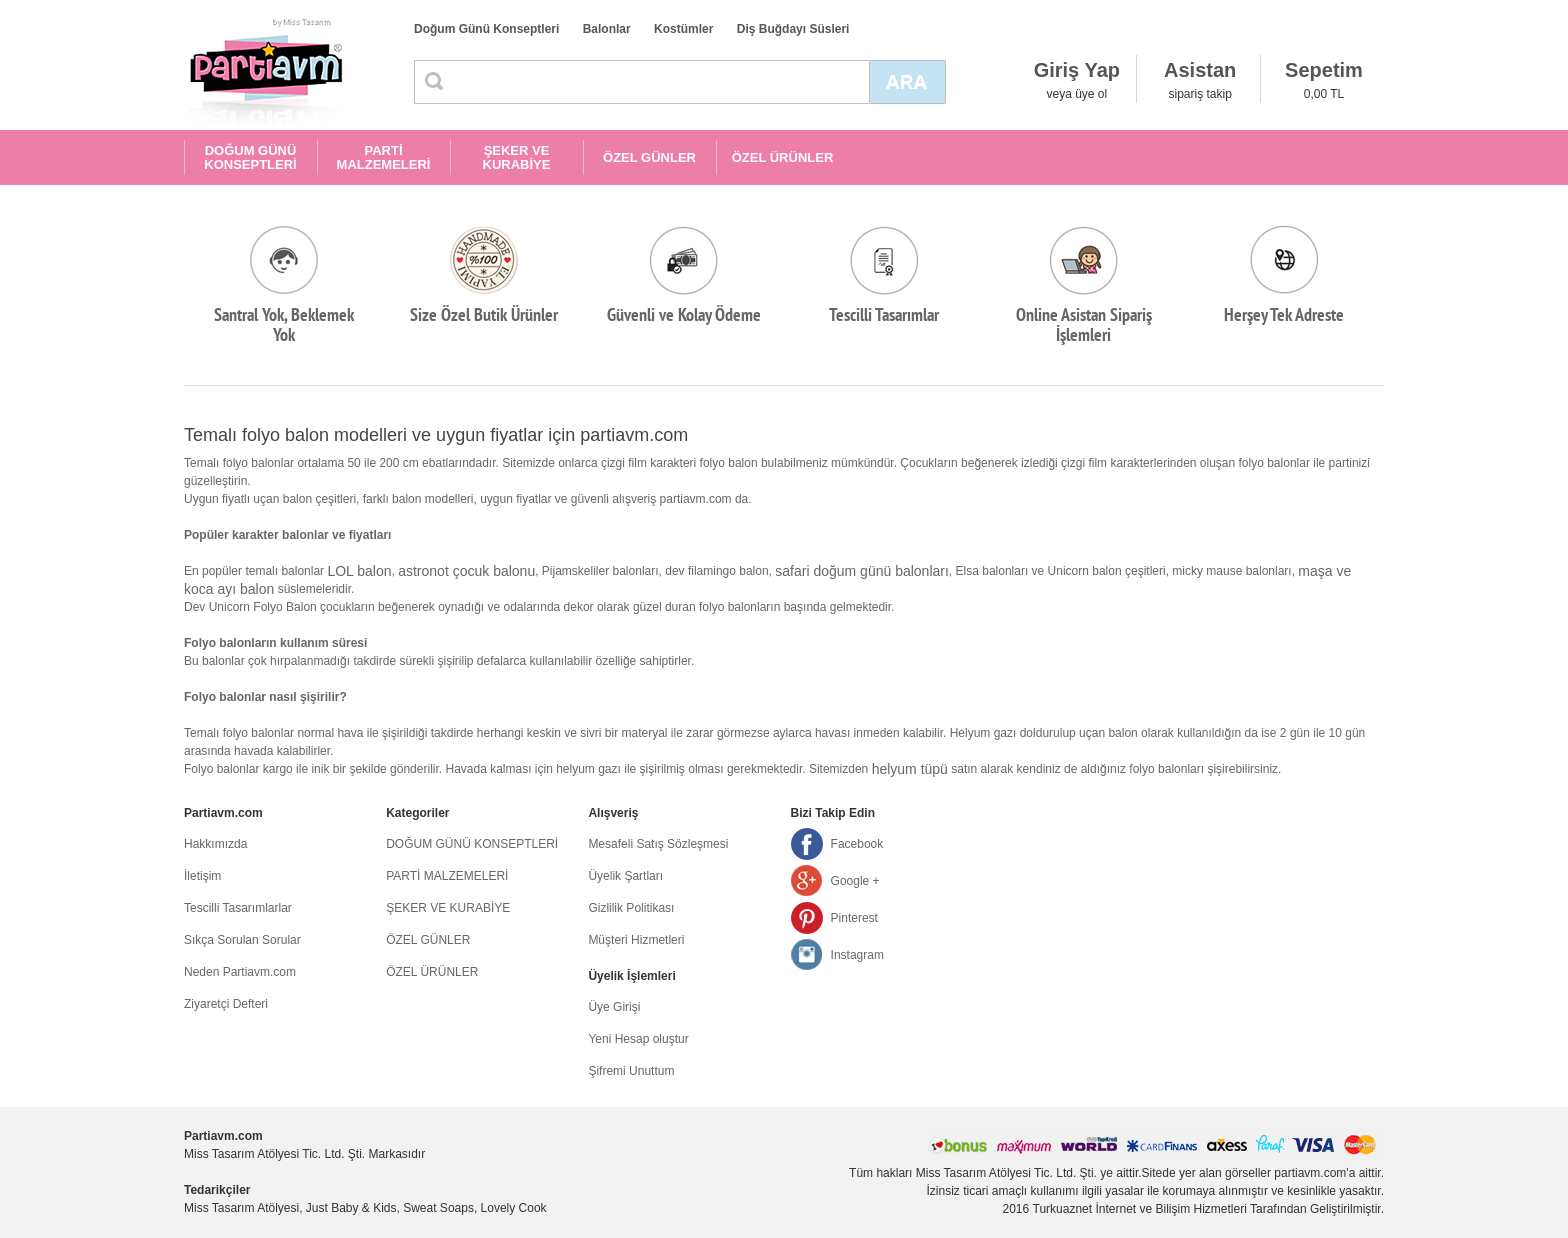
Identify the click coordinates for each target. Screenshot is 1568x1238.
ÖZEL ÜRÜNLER (783, 157)
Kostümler (683, 29)
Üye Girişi (614, 1007)
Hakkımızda (215, 844)
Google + (855, 881)
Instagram (857, 955)
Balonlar (607, 29)
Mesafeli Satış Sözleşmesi (658, 844)
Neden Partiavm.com (240, 972)
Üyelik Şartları (625, 876)
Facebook (857, 844)
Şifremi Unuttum (631, 1071)
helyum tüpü (910, 769)
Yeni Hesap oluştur (638, 1039)
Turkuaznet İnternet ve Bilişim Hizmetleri (1140, 1209)
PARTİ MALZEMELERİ (384, 157)
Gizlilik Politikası (631, 908)
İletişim (202, 876)
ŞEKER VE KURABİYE (517, 157)
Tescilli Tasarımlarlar (238, 908)
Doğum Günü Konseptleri (486, 29)
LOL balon (359, 571)
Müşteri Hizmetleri (636, 940)
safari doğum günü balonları (862, 571)
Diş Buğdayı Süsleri (793, 29)
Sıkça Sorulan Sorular (242, 940)
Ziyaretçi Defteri (226, 1004)
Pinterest (854, 918)
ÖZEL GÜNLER (649, 157)
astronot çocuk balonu (466, 571)
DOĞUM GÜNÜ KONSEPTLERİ (250, 157)
